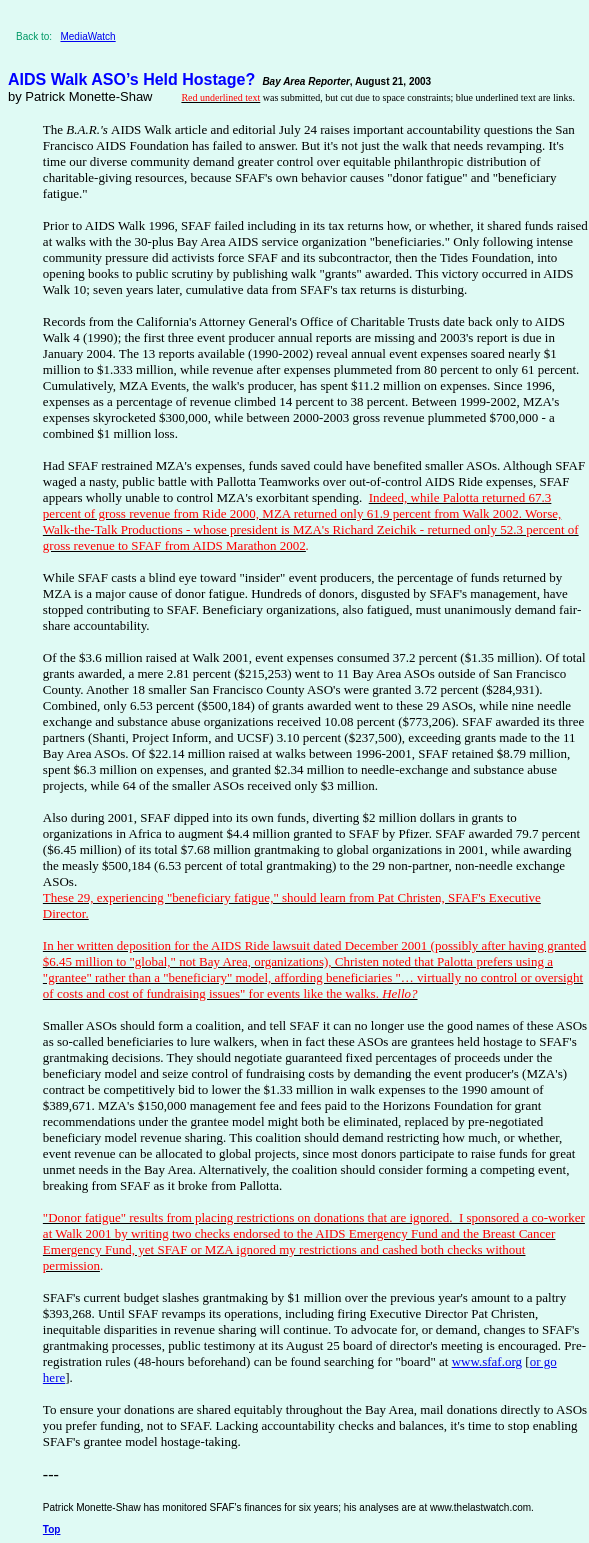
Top (52, 1529)
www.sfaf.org (487, 1361)
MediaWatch (87, 36)
